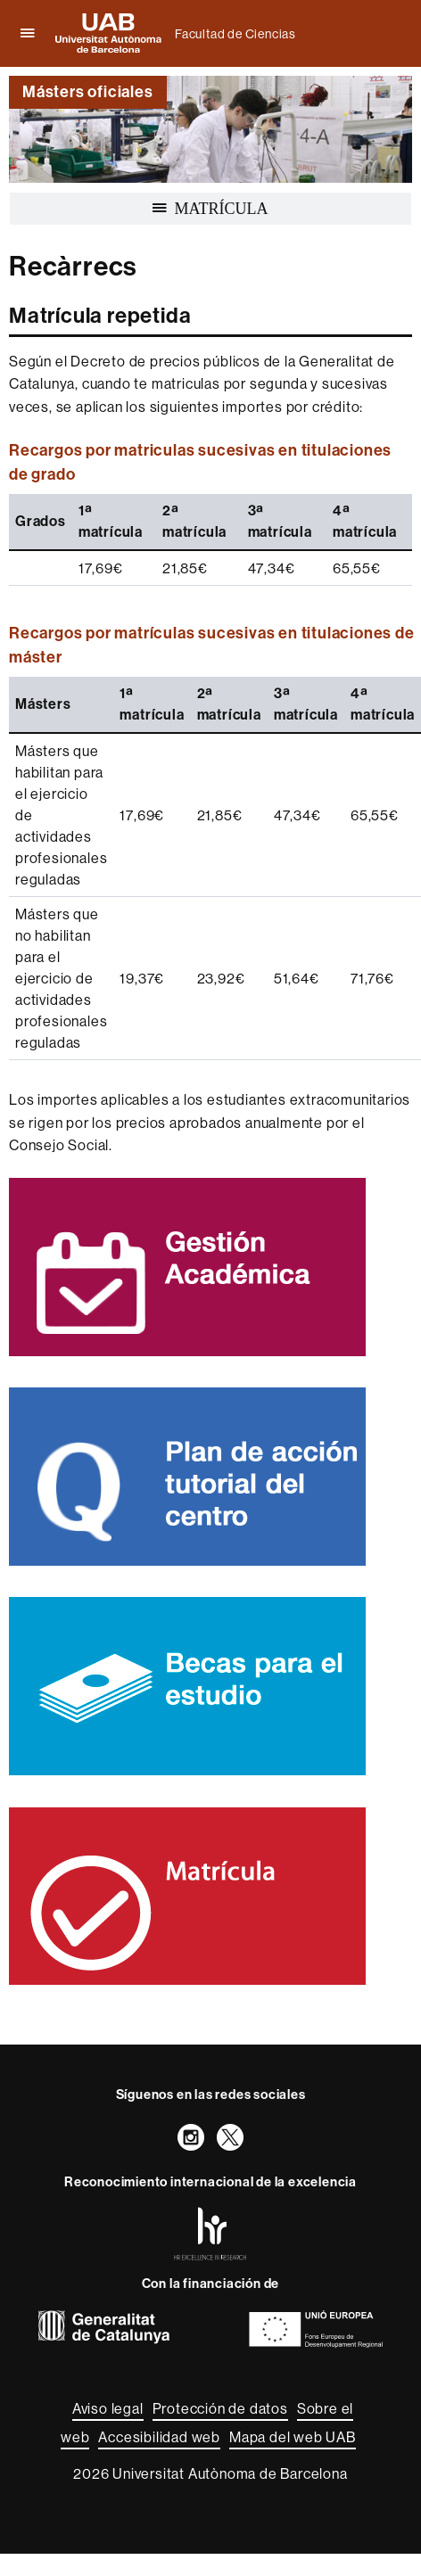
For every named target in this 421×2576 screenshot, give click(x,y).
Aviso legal (108, 2408)
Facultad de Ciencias (235, 34)
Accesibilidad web (159, 2437)
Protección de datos (220, 2408)
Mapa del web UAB (292, 2437)
